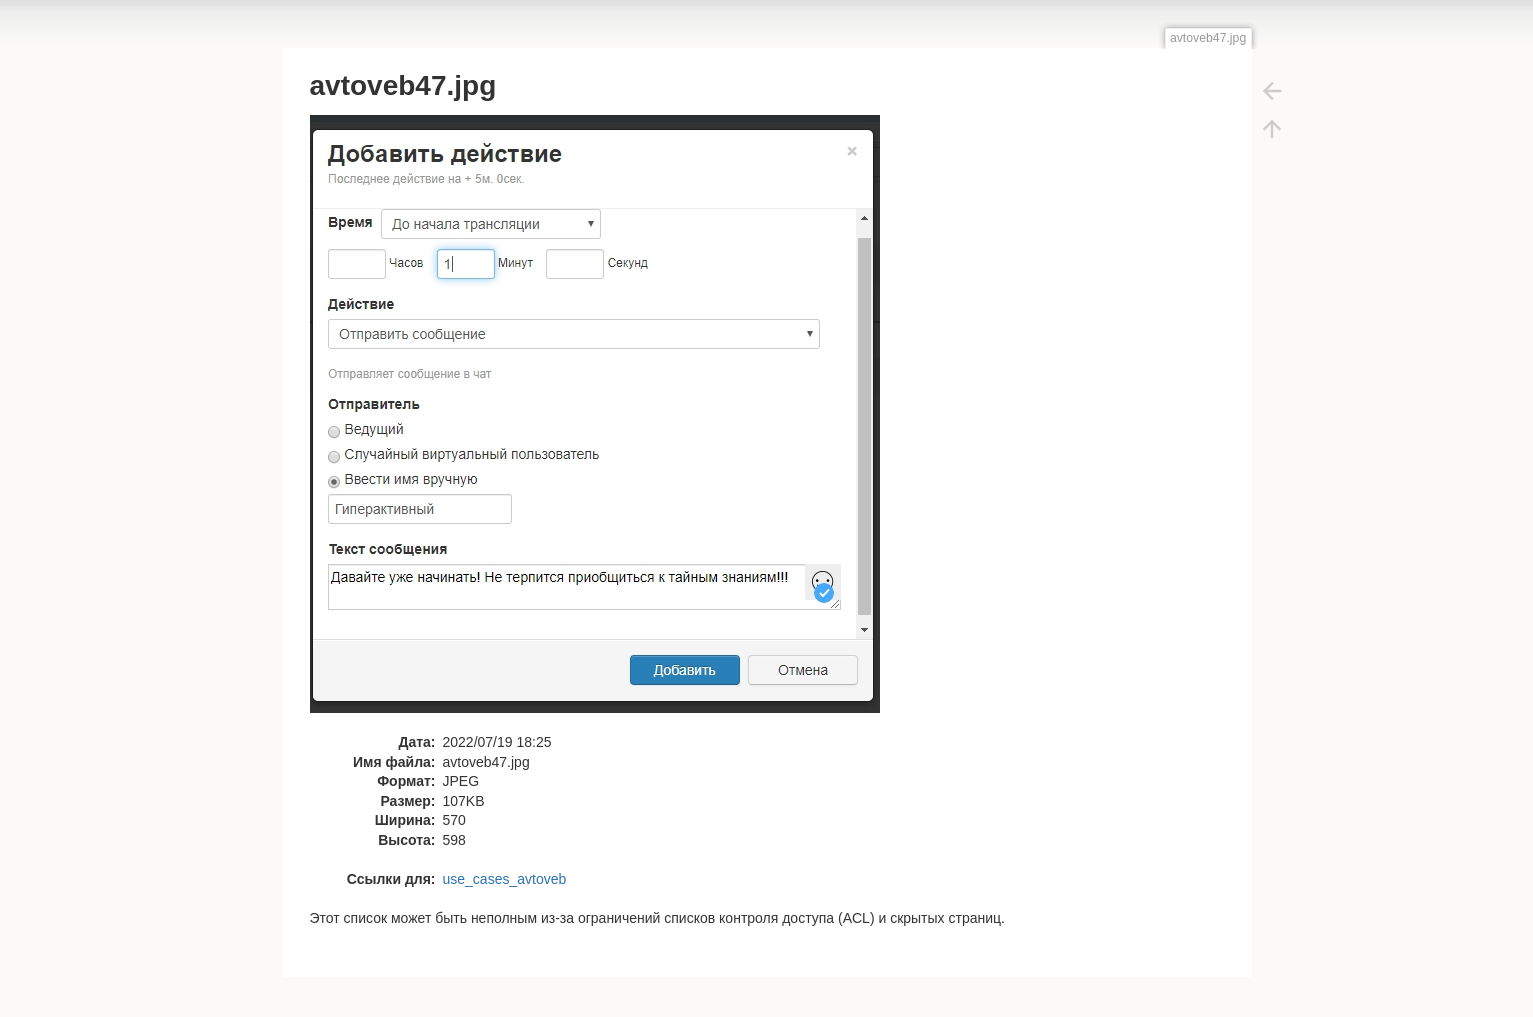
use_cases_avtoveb (505, 879)
